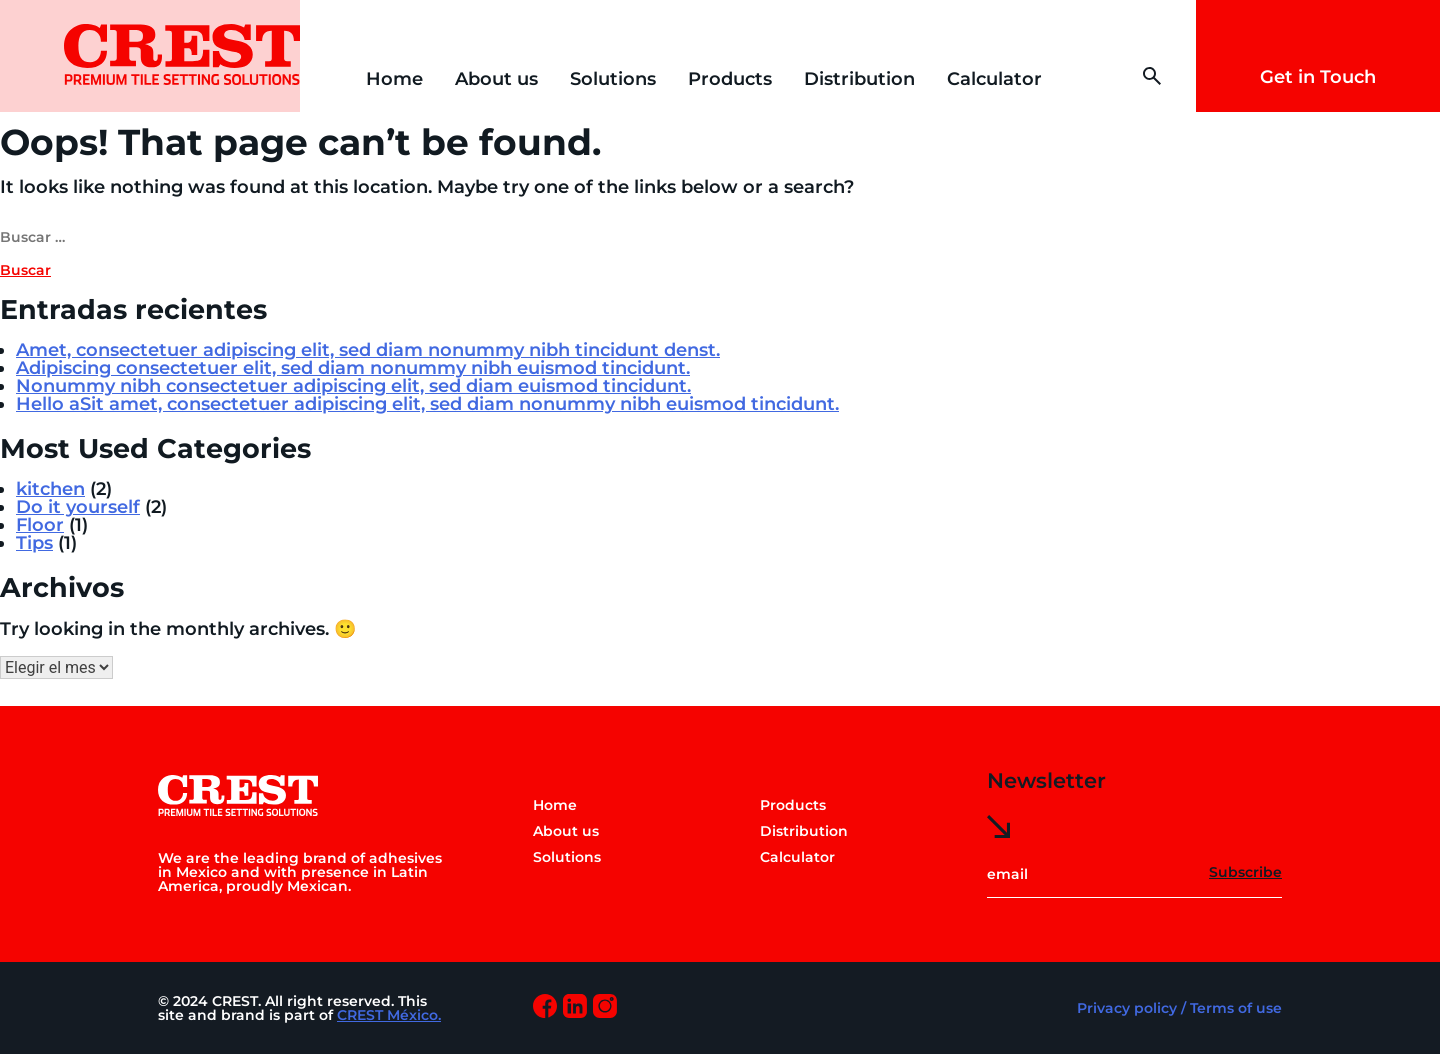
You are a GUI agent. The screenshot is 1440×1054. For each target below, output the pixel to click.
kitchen (50, 489)
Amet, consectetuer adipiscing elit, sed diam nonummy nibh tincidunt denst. (368, 350)
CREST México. (389, 1015)
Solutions (613, 79)
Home (394, 79)
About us (496, 79)
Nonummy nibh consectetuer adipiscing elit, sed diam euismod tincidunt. (353, 386)
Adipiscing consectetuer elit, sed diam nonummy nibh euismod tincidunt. (353, 368)
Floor (40, 525)
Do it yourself (78, 507)
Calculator (994, 79)
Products (730, 79)
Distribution (859, 79)
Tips (34, 543)
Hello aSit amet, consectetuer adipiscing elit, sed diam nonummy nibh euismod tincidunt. (427, 404)
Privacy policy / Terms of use (1179, 1008)
